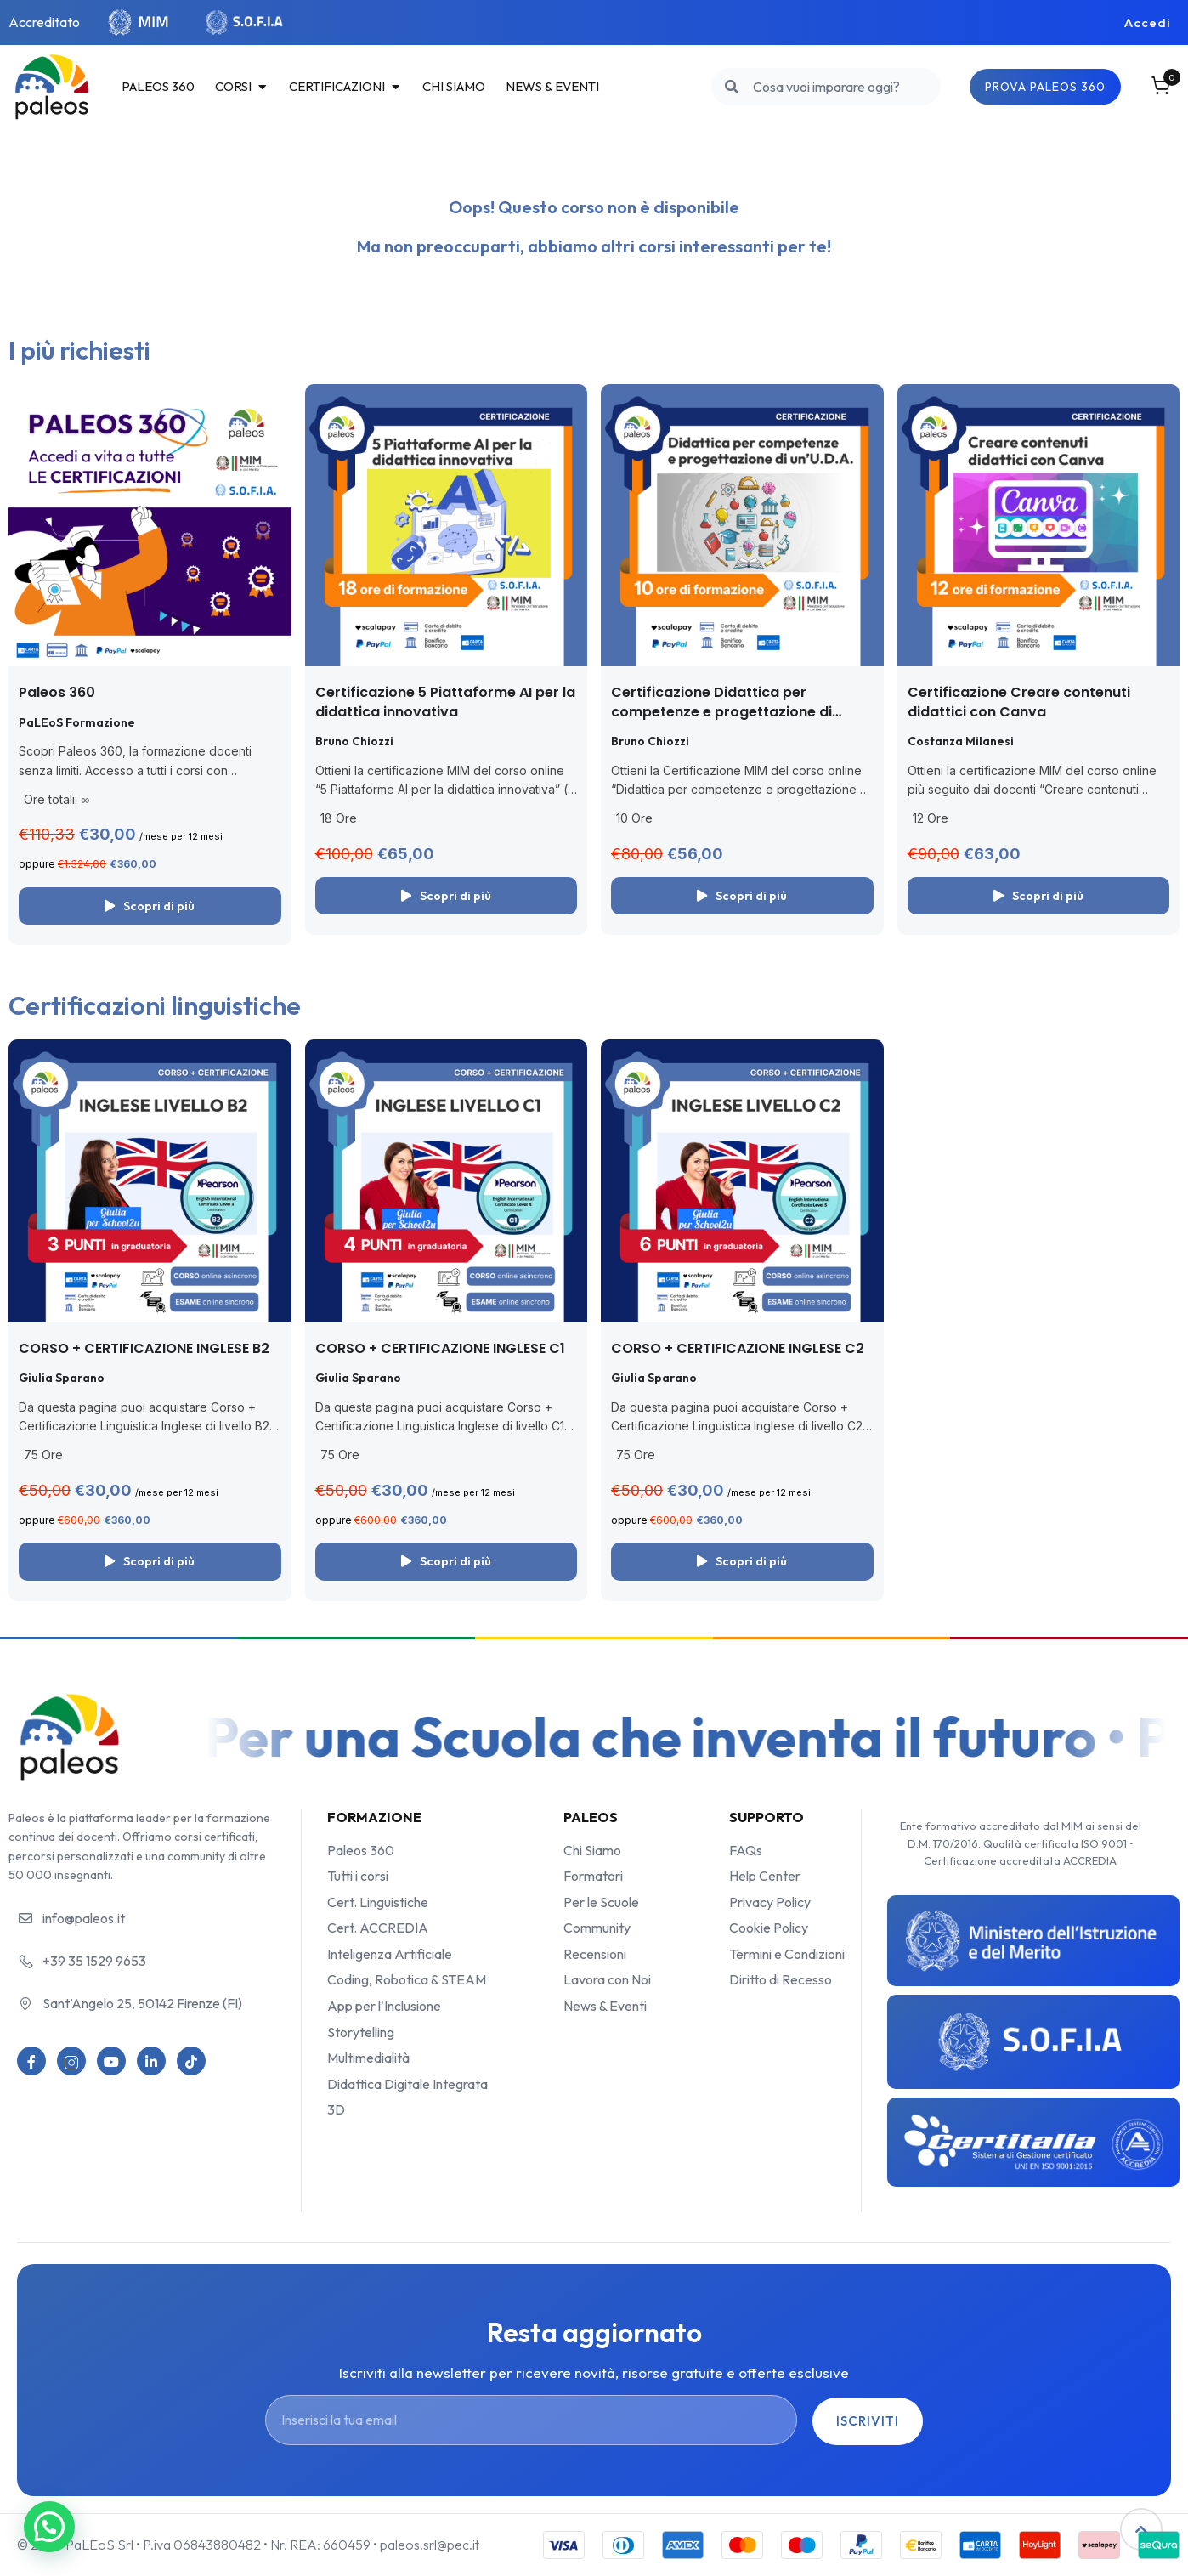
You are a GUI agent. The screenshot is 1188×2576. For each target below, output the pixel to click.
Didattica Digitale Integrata (407, 2083)
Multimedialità (368, 2057)
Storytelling (360, 2032)
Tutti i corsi (357, 1875)
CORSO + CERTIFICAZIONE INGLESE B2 (144, 1348)
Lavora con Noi (607, 1979)
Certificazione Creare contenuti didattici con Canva (1019, 701)
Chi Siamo (592, 1850)
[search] (732, 86)
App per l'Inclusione (384, 2005)
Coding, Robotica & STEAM (406, 1979)
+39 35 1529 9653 (94, 1960)
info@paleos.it (83, 1918)
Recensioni (594, 1953)
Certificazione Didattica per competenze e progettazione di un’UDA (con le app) (721, 711)
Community (597, 1927)
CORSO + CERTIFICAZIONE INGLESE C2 (737, 1348)
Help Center (764, 1875)
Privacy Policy (770, 1902)
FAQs (745, 1850)
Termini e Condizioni (787, 1953)
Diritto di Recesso (780, 1979)
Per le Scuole (601, 1902)
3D (336, 2109)
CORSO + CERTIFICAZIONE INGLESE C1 (440, 1348)
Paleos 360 (57, 692)
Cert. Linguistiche (377, 1902)
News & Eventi (605, 2005)
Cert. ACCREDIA (377, 1927)
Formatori (593, 1875)
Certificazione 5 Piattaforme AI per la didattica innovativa (445, 701)
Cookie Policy (768, 1927)
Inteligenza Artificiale (389, 1953)
